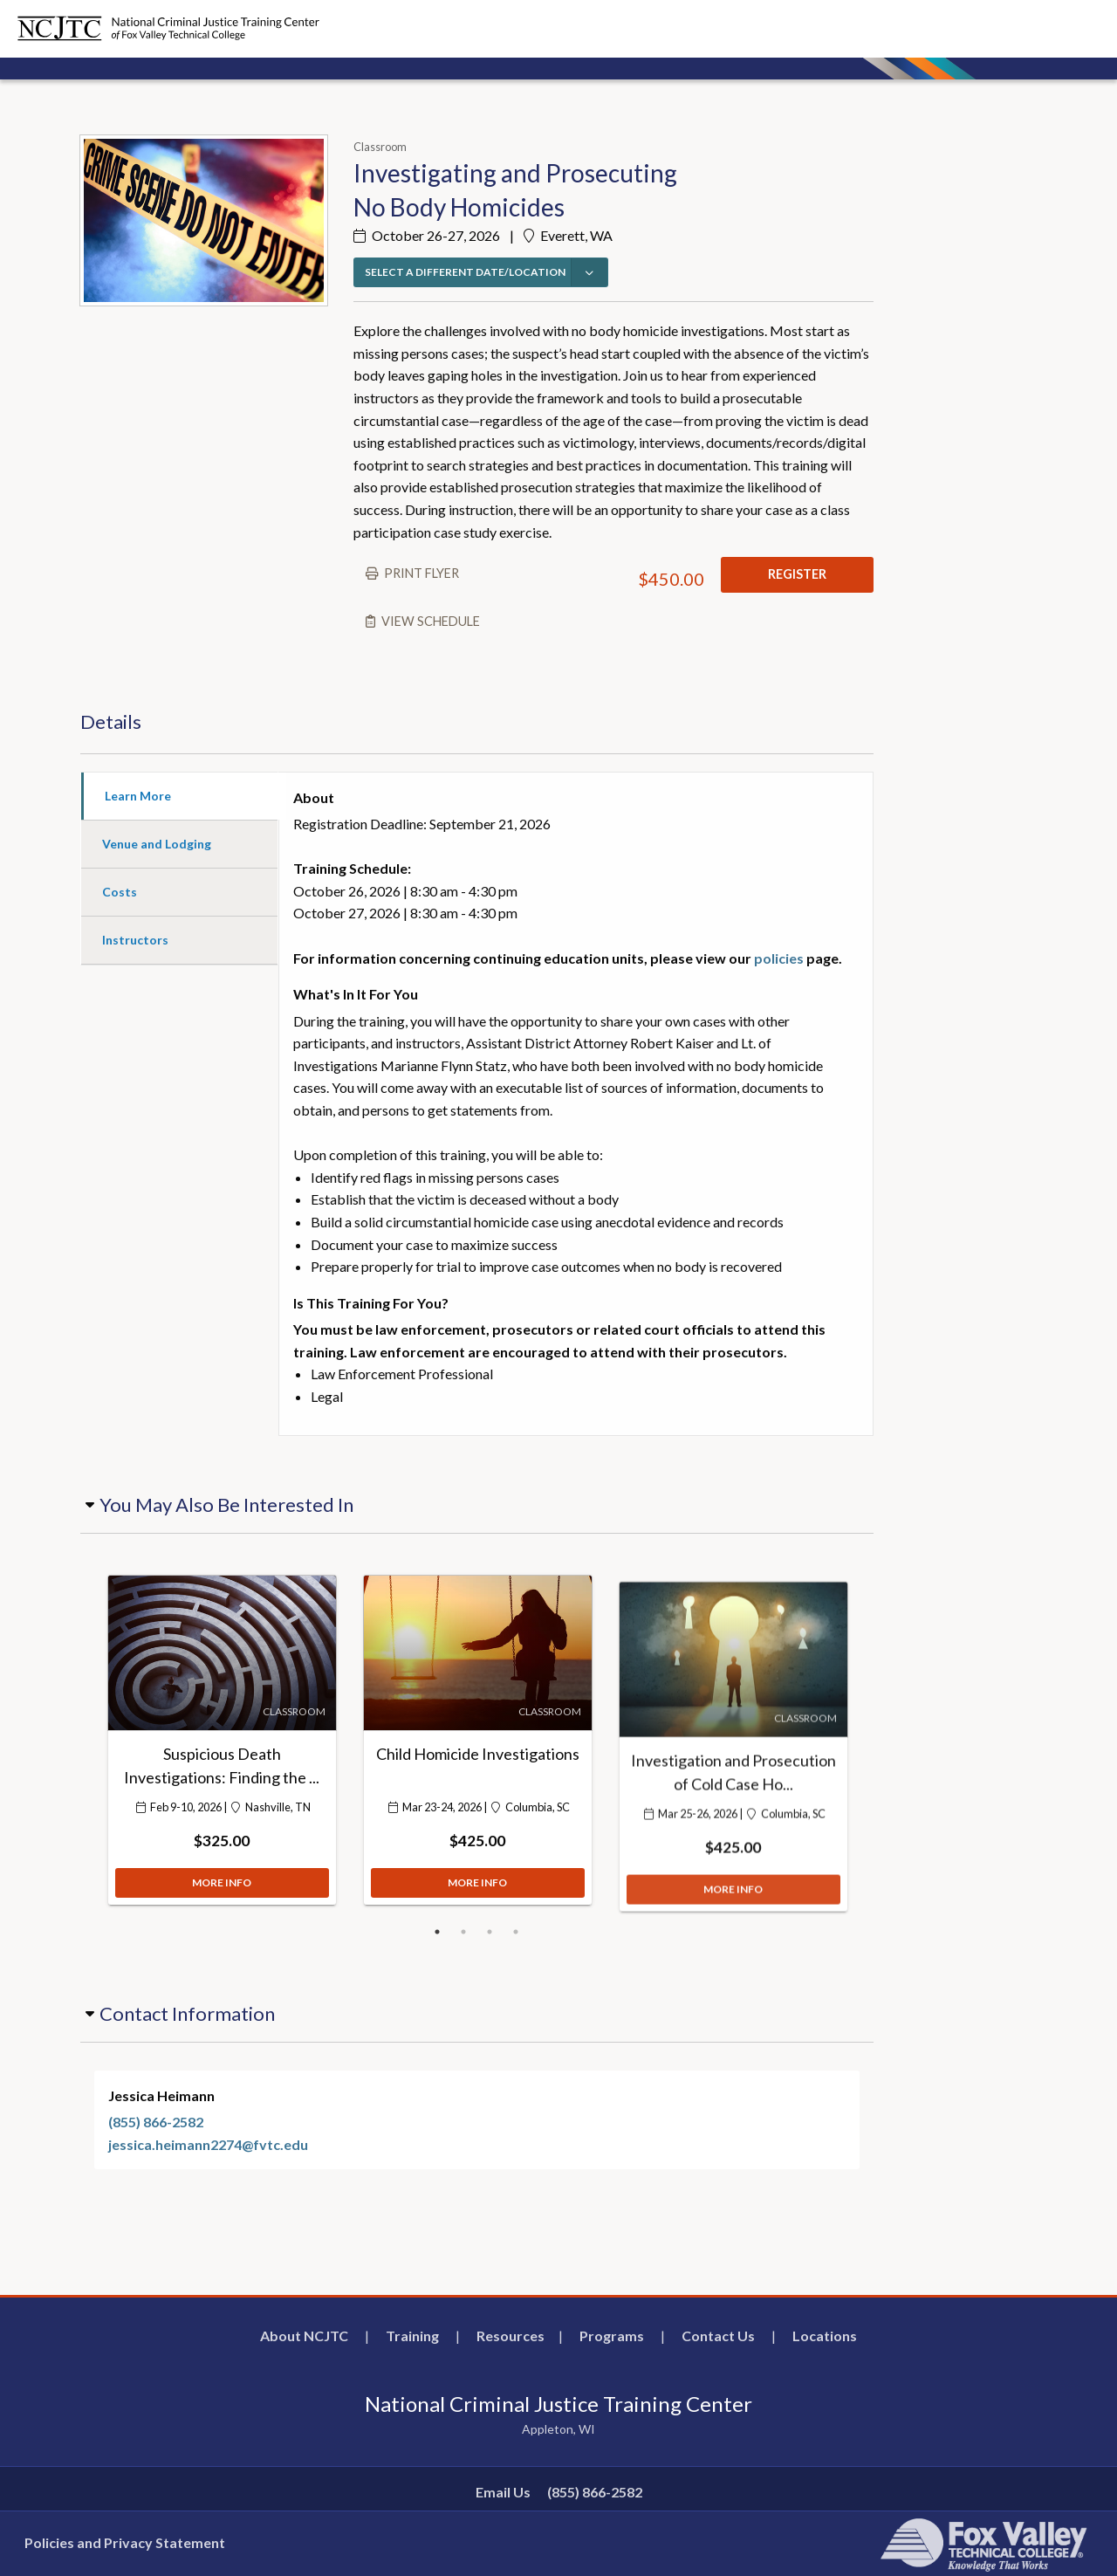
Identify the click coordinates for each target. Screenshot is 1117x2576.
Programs (611, 2335)
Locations (824, 2335)
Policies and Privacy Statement (124, 2542)
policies (779, 958)
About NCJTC (304, 2335)
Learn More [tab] (138, 795)
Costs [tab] (119, 891)
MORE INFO (221, 1891)
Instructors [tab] (135, 939)
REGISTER (797, 574)
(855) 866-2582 (155, 2121)
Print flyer (421, 573)
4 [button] (515, 1932)
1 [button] (437, 1932)
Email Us (503, 2491)
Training (412, 2335)
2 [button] (463, 1932)
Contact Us (718, 2335)
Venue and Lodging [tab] (156, 843)
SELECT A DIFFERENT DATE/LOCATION (465, 271)
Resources (510, 2335)
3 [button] (489, 1932)
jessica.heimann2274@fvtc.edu (208, 2144)
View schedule (430, 621)
